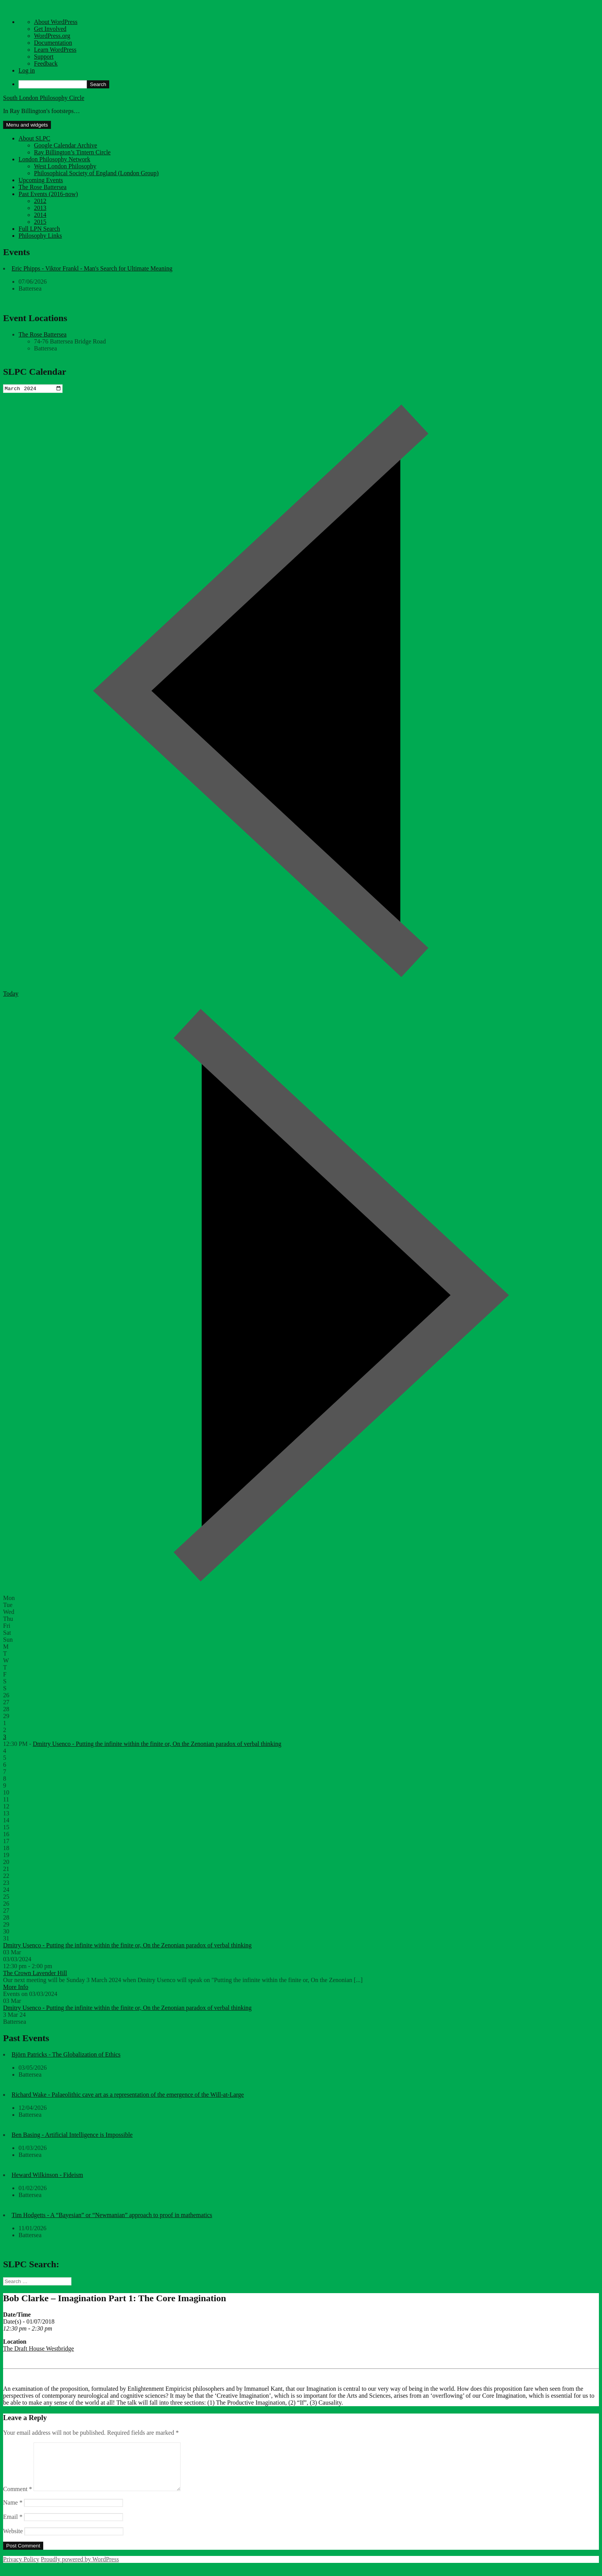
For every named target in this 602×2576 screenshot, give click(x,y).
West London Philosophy (65, 166)
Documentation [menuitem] (53, 42)
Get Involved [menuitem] (50, 28)
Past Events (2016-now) (48, 194)
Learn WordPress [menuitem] (55, 49)
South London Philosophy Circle (43, 98)
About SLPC (34, 138)
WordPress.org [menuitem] (52, 35)
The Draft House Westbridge (38, 2349)
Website (13, 2541)
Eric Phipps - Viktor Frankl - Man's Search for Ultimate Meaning (92, 268)
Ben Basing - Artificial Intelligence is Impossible (72, 2135)
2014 (40, 214)
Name (12, 2512)
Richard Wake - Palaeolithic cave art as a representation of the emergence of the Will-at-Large (128, 2095)
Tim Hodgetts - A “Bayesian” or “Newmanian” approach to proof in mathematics (112, 2215)
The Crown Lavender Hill (35, 1973)
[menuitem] (309, 84)
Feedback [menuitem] (45, 63)
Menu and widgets (27, 125)
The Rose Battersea (42, 187)
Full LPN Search (39, 228)
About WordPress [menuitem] (56, 22)
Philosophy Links (40, 235)
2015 (40, 221)
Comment (17, 2499)
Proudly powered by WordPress (80, 2569)
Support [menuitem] (44, 56)
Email (12, 2527)
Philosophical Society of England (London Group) (96, 173)
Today (11, 994)
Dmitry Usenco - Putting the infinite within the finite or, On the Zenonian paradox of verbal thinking (157, 1744)
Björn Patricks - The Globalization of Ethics (66, 2055)
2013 (40, 208)
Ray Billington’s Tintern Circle (72, 152)
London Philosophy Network (54, 159)
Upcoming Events (41, 180)
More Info (15, 1987)
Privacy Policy (21, 2569)
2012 (40, 201)
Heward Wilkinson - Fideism (47, 2175)
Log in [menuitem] (27, 70)
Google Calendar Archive (65, 145)
